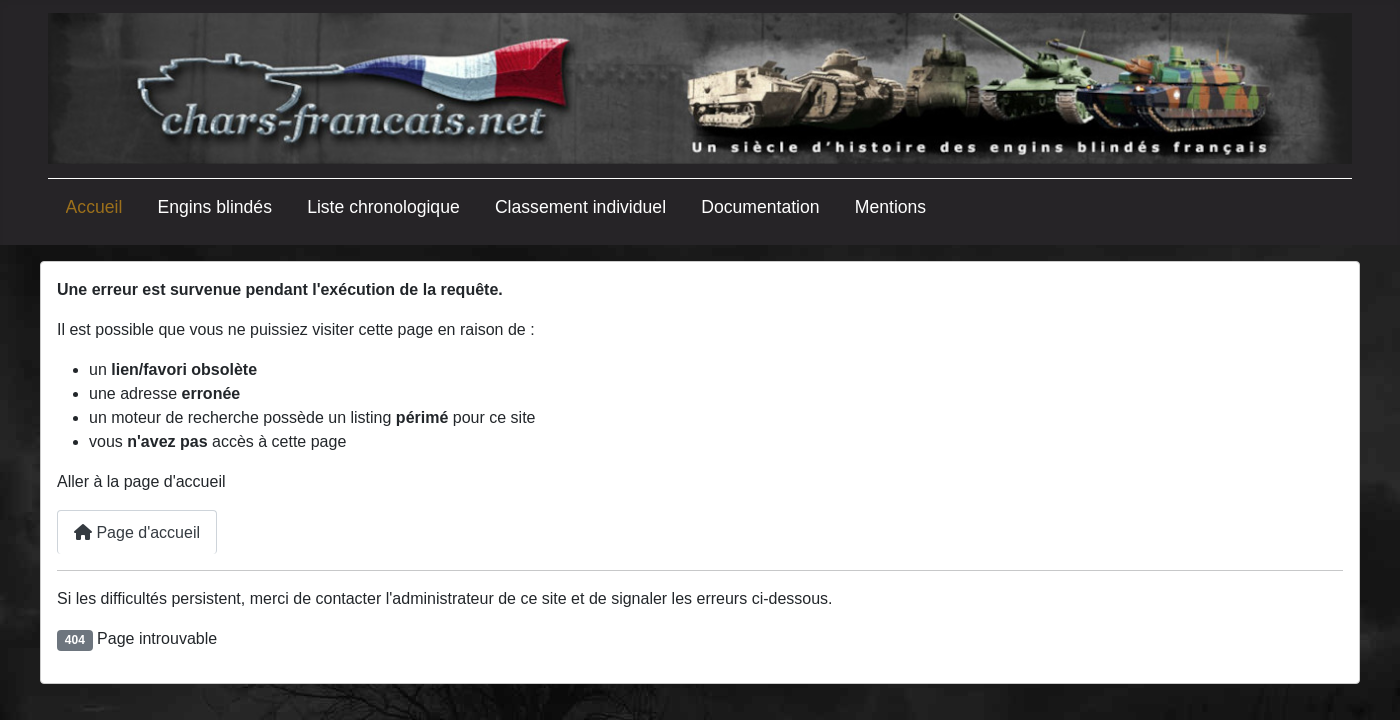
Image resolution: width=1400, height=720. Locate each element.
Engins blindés (215, 207)
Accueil (94, 207)
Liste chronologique (383, 207)
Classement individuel (580, 207)
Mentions (890, 207)
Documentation (760, 207)
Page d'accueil (137, 532)
